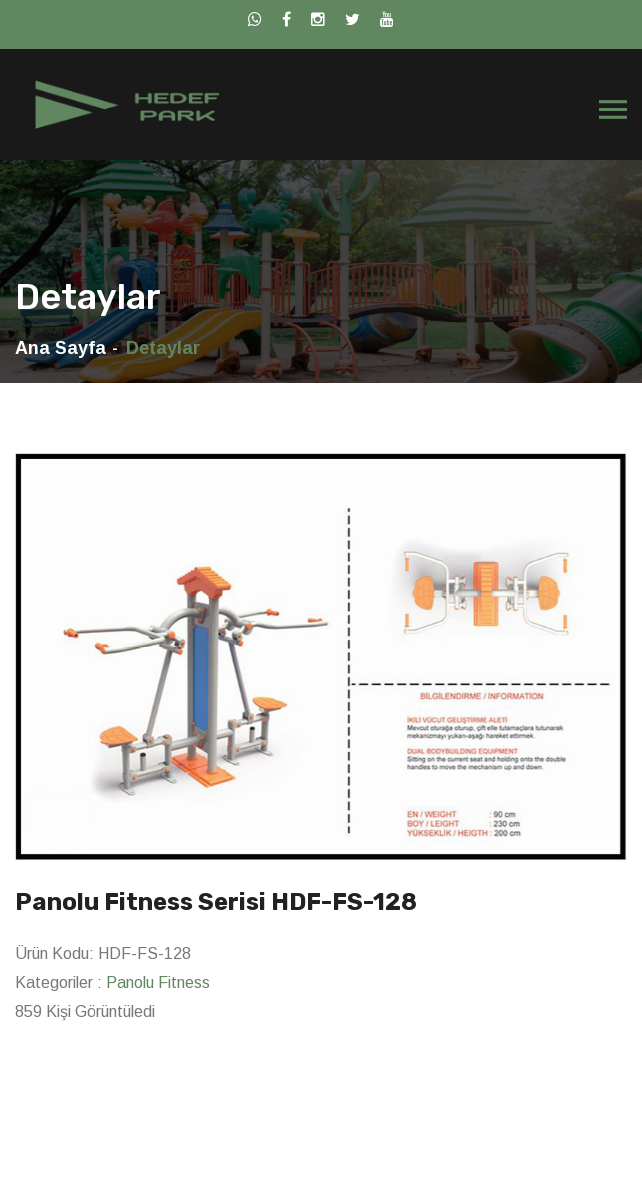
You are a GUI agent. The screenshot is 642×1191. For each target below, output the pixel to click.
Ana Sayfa (60, 348)
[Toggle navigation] (613, 110)
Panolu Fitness (158, 982)
